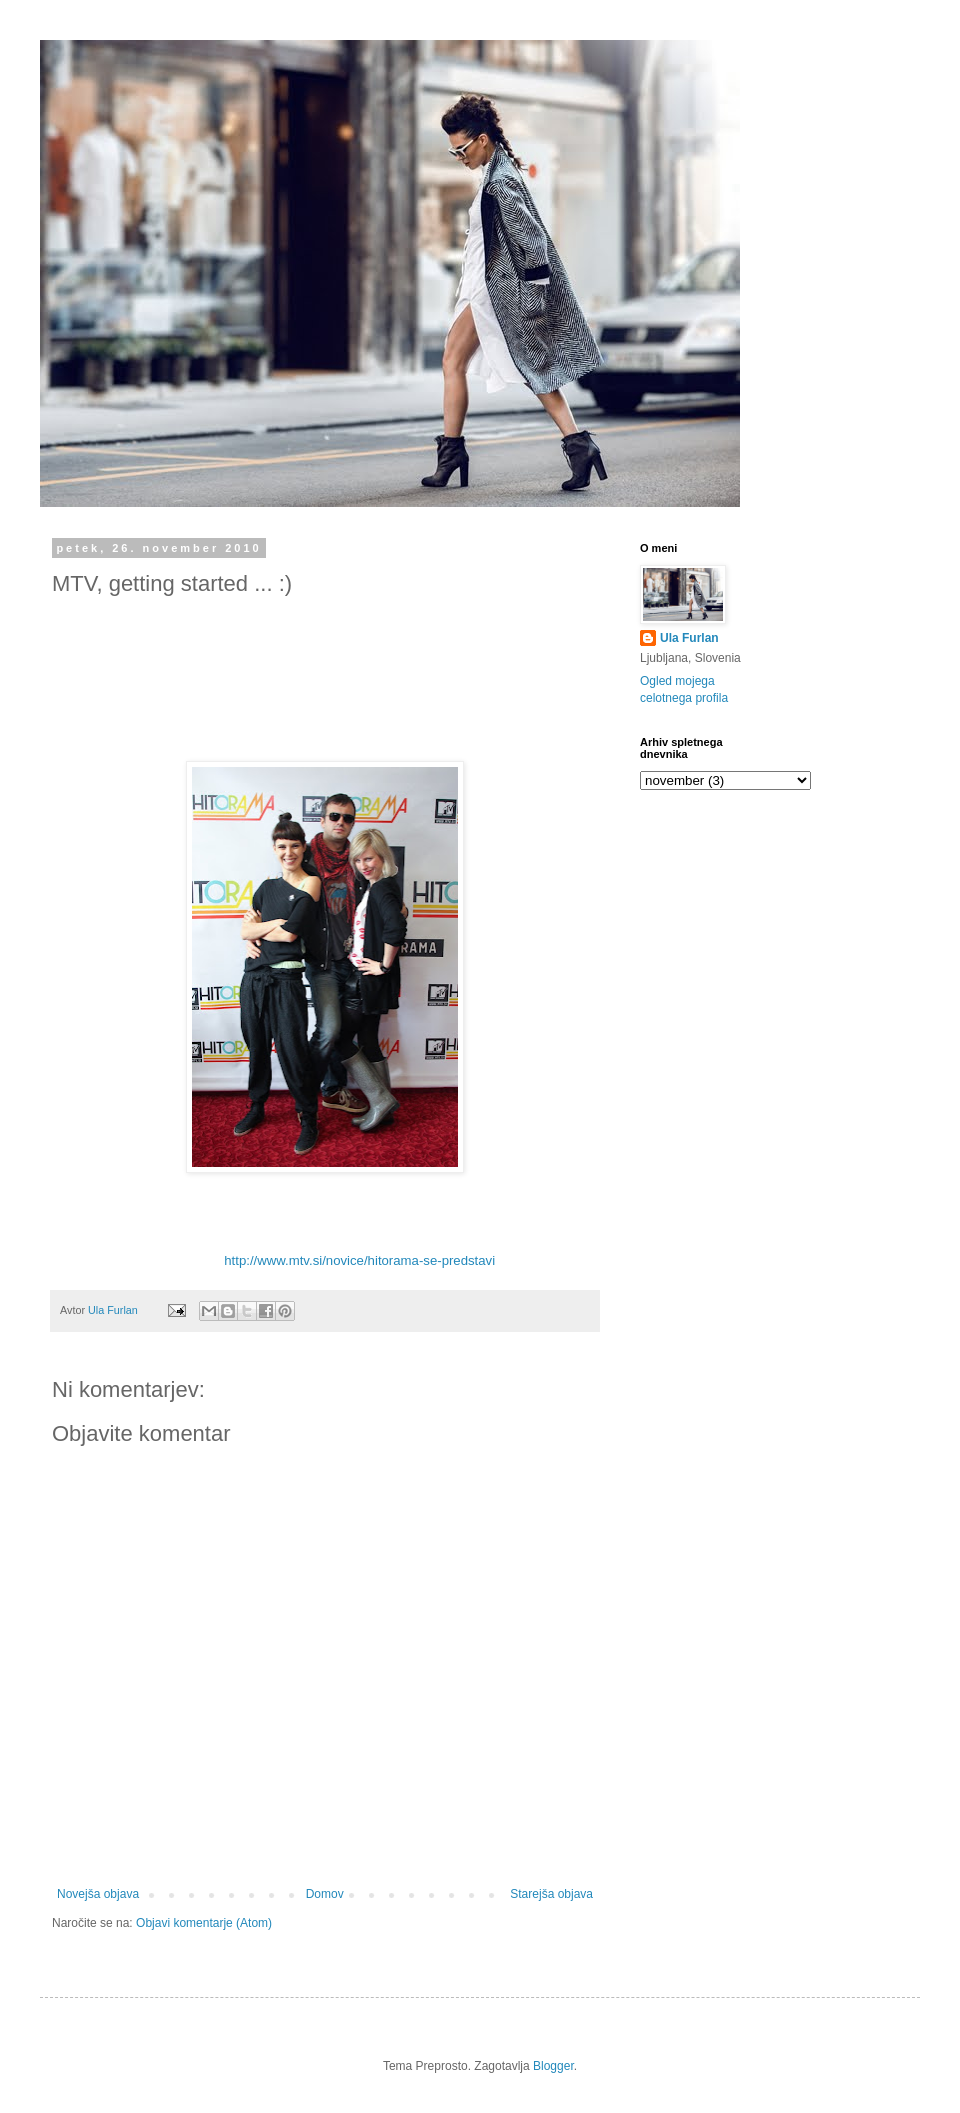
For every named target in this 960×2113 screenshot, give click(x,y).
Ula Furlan (689, 638)
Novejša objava (98, 1894)
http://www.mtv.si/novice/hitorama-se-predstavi (359, 1260)
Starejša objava (551, 1894)
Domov (325, 1894)
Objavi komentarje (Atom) (204, 1923)
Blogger (553, 2066)
